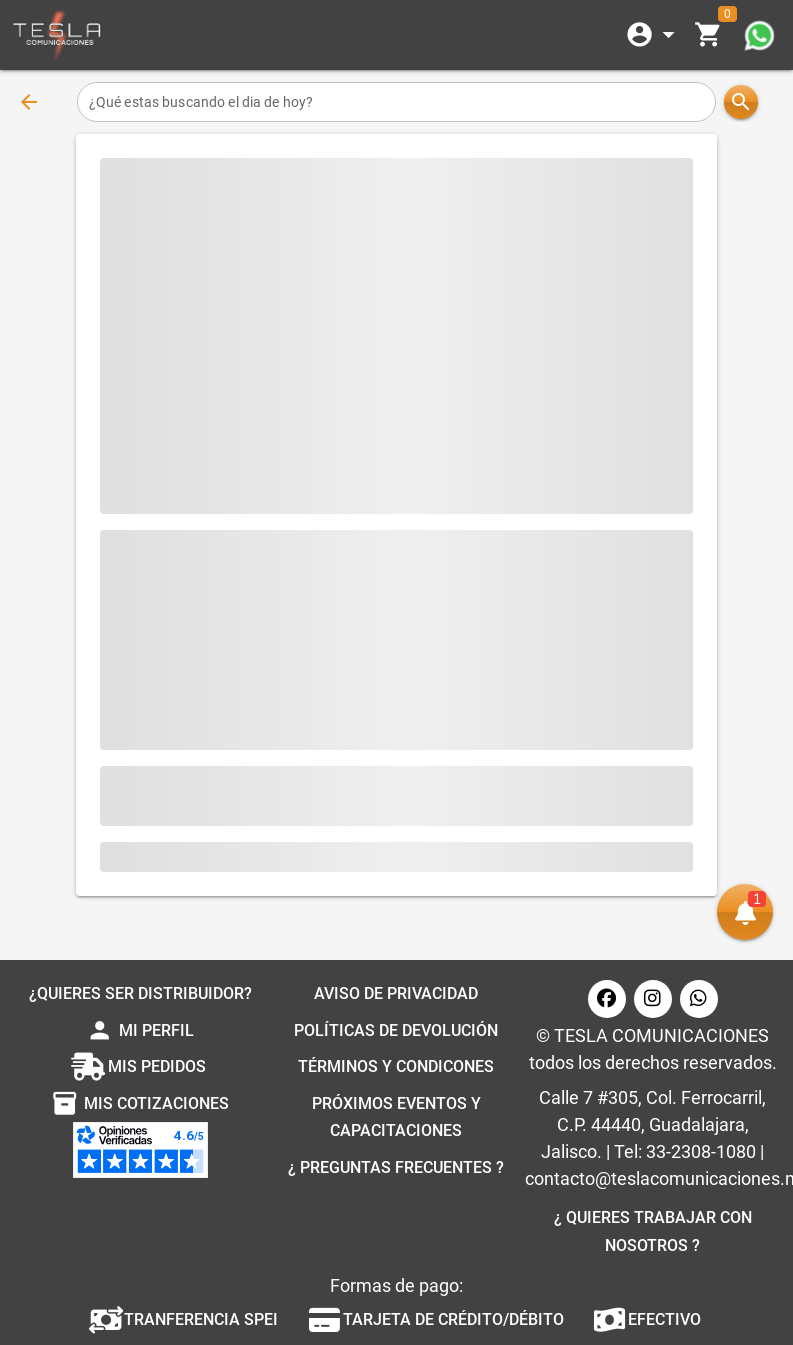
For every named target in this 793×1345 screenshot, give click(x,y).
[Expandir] (654, 35)
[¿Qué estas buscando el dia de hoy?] (396, 102)
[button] (745, 912)
